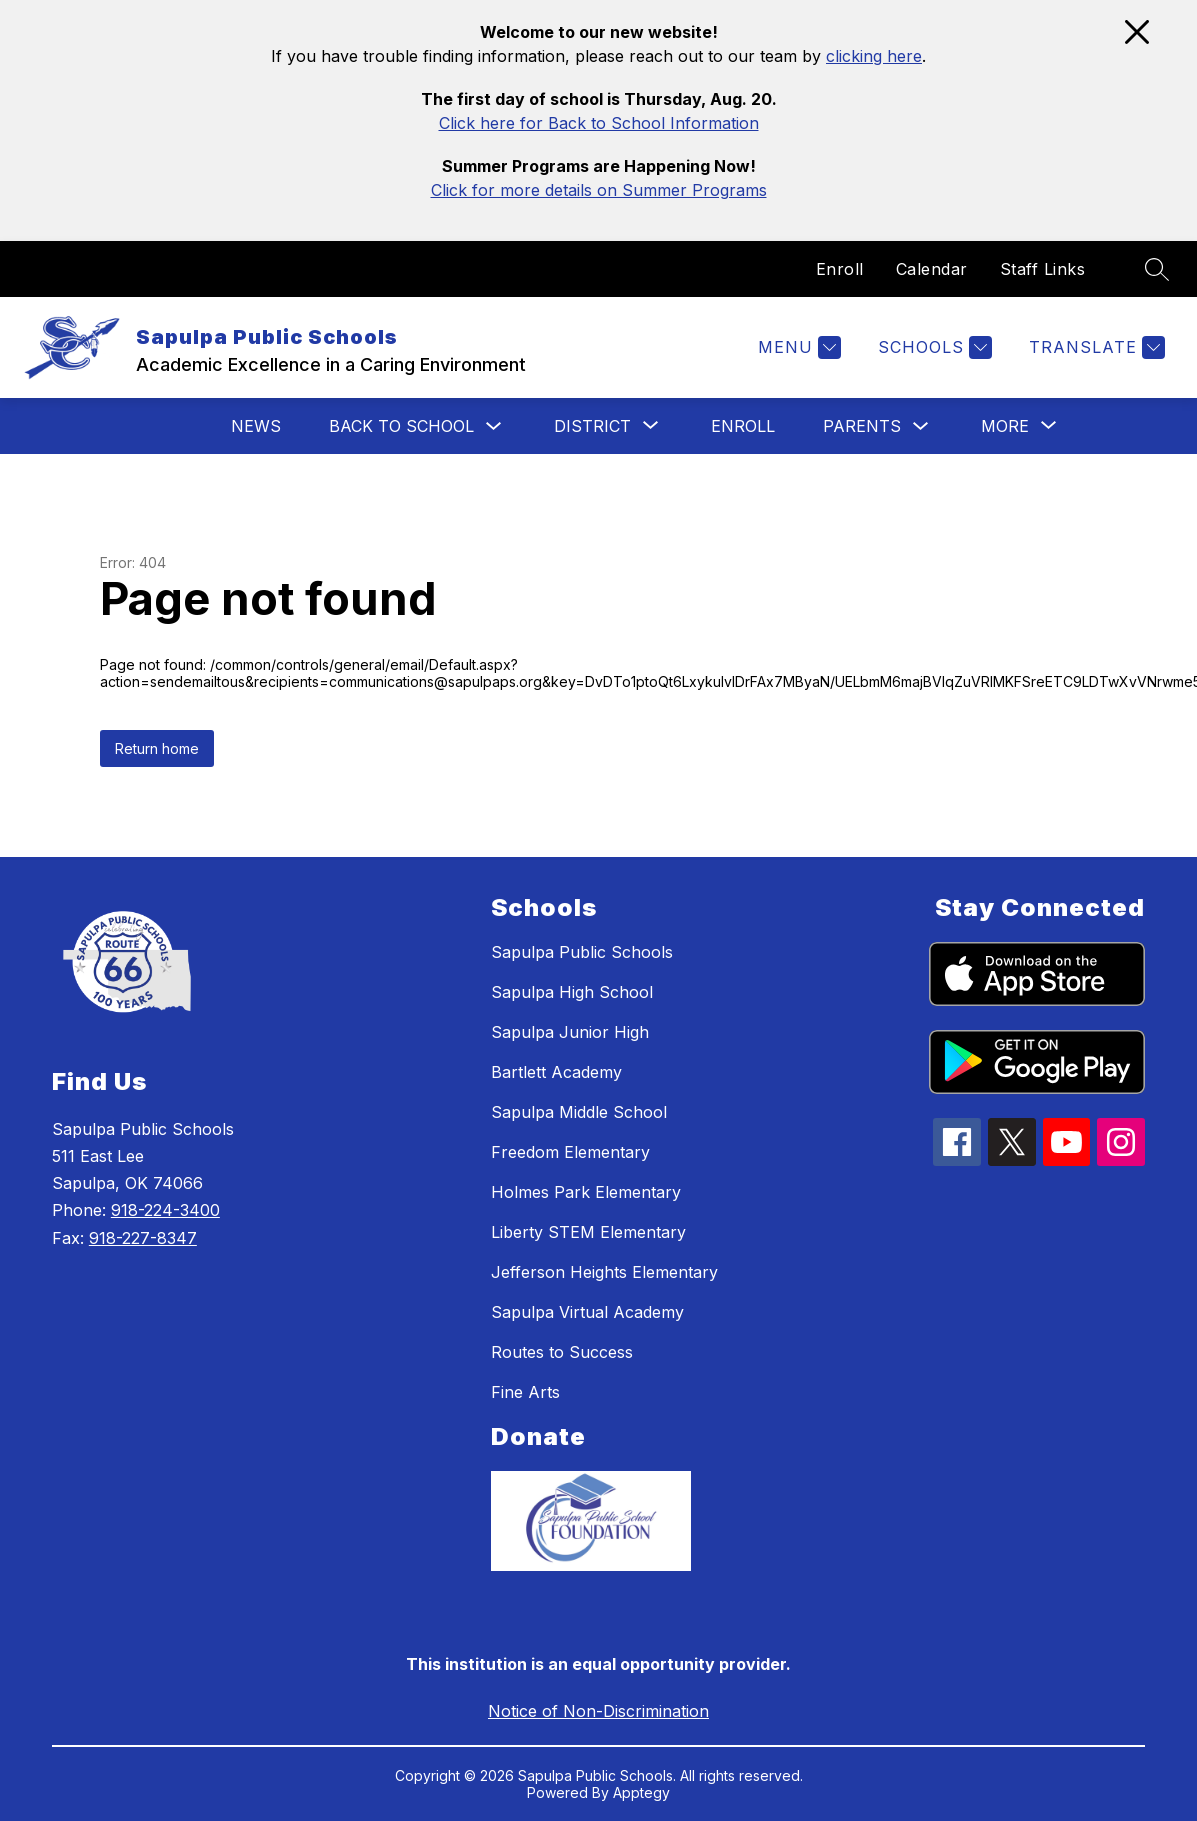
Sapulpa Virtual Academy (587, 1312)
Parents (862, 426)
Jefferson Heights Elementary (604, 1272)
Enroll (840, 269)
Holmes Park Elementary (586, 1192)
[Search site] (1157, 269)
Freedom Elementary (570, 1152)
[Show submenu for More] (1005, 426)
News (256, 426)
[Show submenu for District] (592, 426)
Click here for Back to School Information (599, 123)
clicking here (874, 56)
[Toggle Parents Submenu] (921, 426)
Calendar (932, 269)
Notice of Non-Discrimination (598, 1711)
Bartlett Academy (556, 1072)
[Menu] (797, 347)
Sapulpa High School (572, 992)
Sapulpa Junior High (570, 1032)
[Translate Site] (1094, 347)
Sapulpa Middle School (579, 1112)
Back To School (401, 426)
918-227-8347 (143, 1238)
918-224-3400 (165, 1210)
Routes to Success (562, 1352)
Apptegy (641, 1792)
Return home (157, 748)
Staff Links (1043, 269)
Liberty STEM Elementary (588, 1232)
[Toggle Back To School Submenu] (494, 426)
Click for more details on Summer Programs (599, 190)
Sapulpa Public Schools (582, 952)
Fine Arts (525, 1392)
